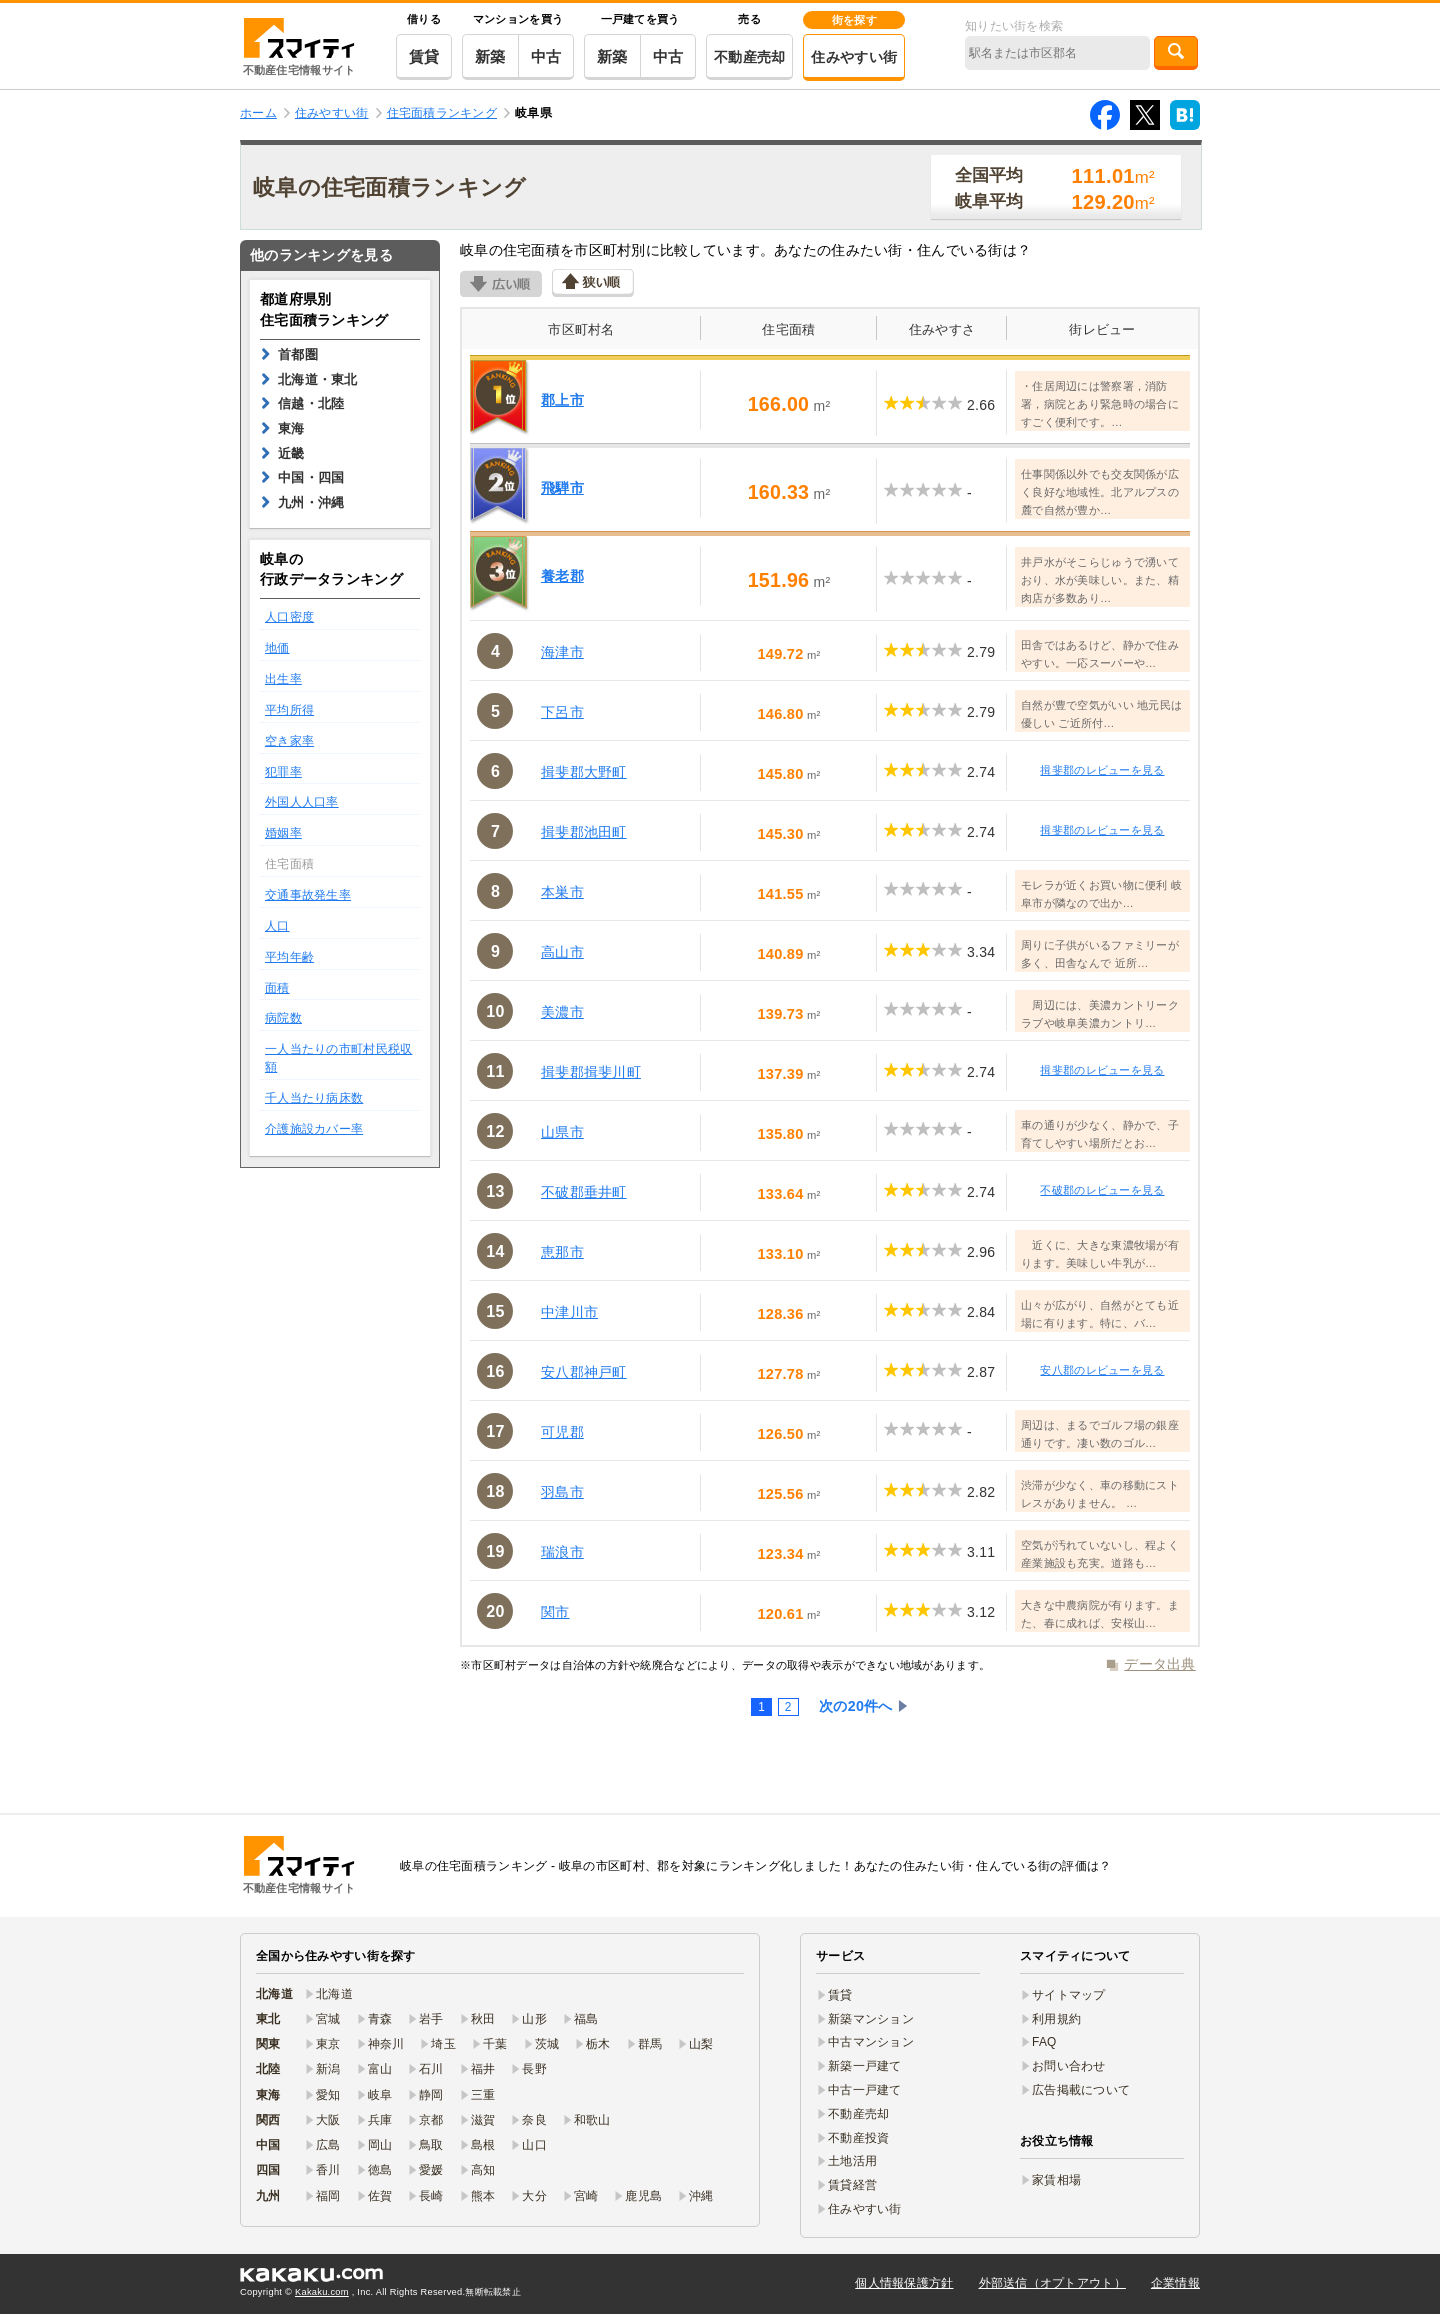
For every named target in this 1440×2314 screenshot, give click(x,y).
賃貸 (424, 56)
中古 (546, 56)
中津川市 (569, 1312)
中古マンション (871, 2042)
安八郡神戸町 (584, 1372)
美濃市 (562, 1012)
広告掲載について (1081, 2090)
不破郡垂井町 (584, 1192)
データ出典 (1159, 1664)
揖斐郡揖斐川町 (591, 1072)
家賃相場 (1056, 2180)
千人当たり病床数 (314, 1098)
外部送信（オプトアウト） (1052, 2283)
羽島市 (562, 1492)
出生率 (283, 679)
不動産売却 (749, 57)
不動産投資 (858, 2138)
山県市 (562, 1132)
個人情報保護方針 (904, 2283)
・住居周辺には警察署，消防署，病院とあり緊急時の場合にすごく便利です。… (1100, 404)
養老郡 (562, 576)
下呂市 (562, 712)
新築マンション (871, 2019)
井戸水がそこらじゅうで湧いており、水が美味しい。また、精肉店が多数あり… (1100, 580)
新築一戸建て (865, 2066)
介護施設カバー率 (314, 1129)
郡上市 (562, 400)
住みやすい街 (854, 57)
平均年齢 (289, 957)
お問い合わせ (1069, 2066)
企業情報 (1175, 2283)
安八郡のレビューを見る (1102, 1370)
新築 (490, 56)
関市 (555, 1612)
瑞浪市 (562, 1552)
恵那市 (562, 1252)
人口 (277, 926)
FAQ (1044, 2042)
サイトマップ (1069, 1995)
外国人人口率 (302, 802)
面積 (277, 988)
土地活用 (852, 2161)
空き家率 (289, 741)
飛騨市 (562, 488)
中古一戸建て (865, 2090)
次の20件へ (856, 1706)
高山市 (562, 952)
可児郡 (562, 1432)
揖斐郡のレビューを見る (1102, 770)
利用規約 (1056, 2019)
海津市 (562, 652)
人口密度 (289, 617)
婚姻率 (283, 833)
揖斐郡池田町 (584, 832)
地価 (277, 648)
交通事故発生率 (308, 895)
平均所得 (289, 710)
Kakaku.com (322, 2292)
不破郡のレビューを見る (1102, 1190)
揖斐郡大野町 (584, 772)
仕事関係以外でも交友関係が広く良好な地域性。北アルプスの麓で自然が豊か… (1100, 492)
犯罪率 (283, 772)
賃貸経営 (852, 2185)
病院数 (283, 1018)
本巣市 (562, 892)
